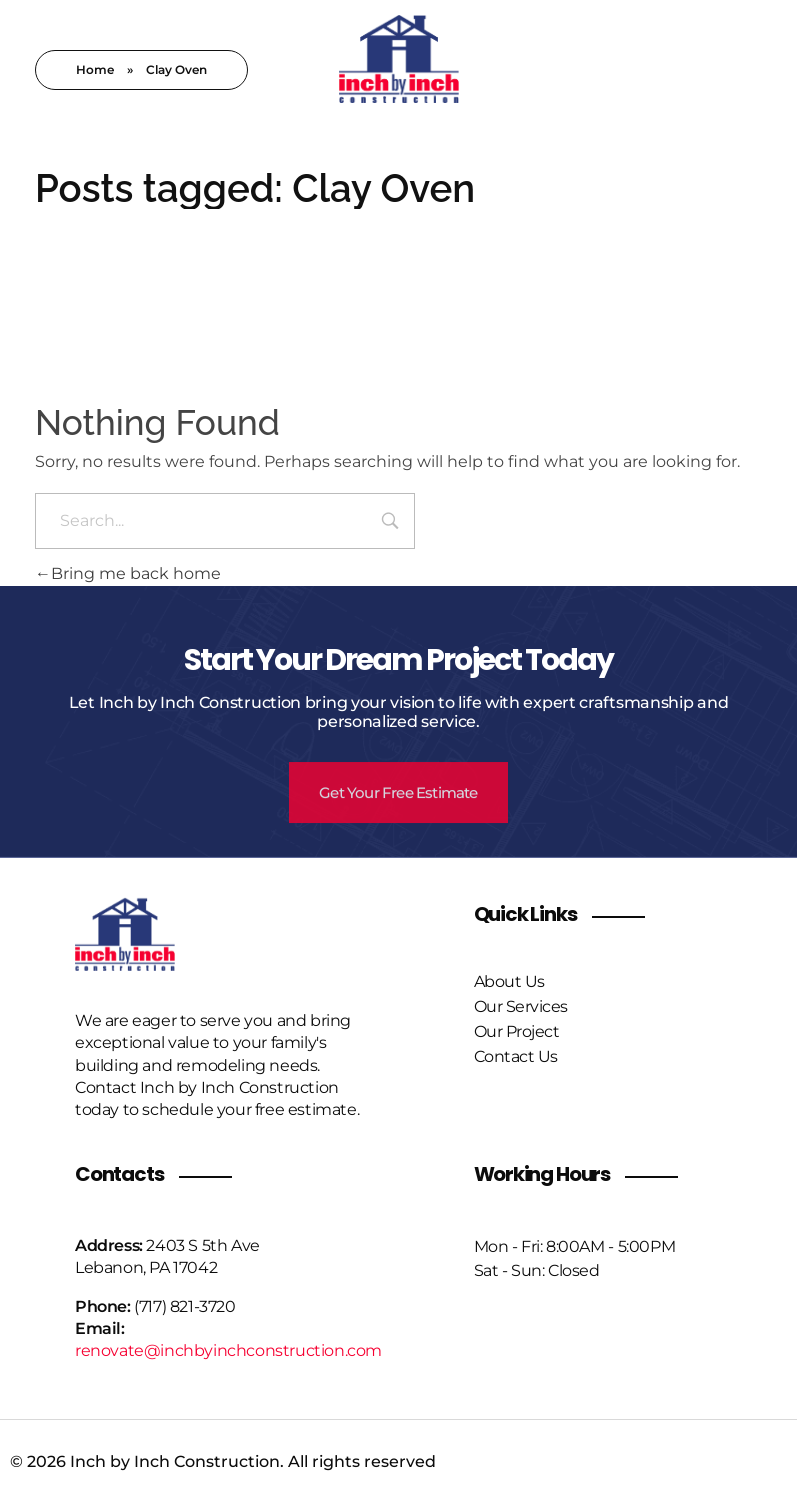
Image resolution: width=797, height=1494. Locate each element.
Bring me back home (128, 573)
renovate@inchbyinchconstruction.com (228, 1350)
